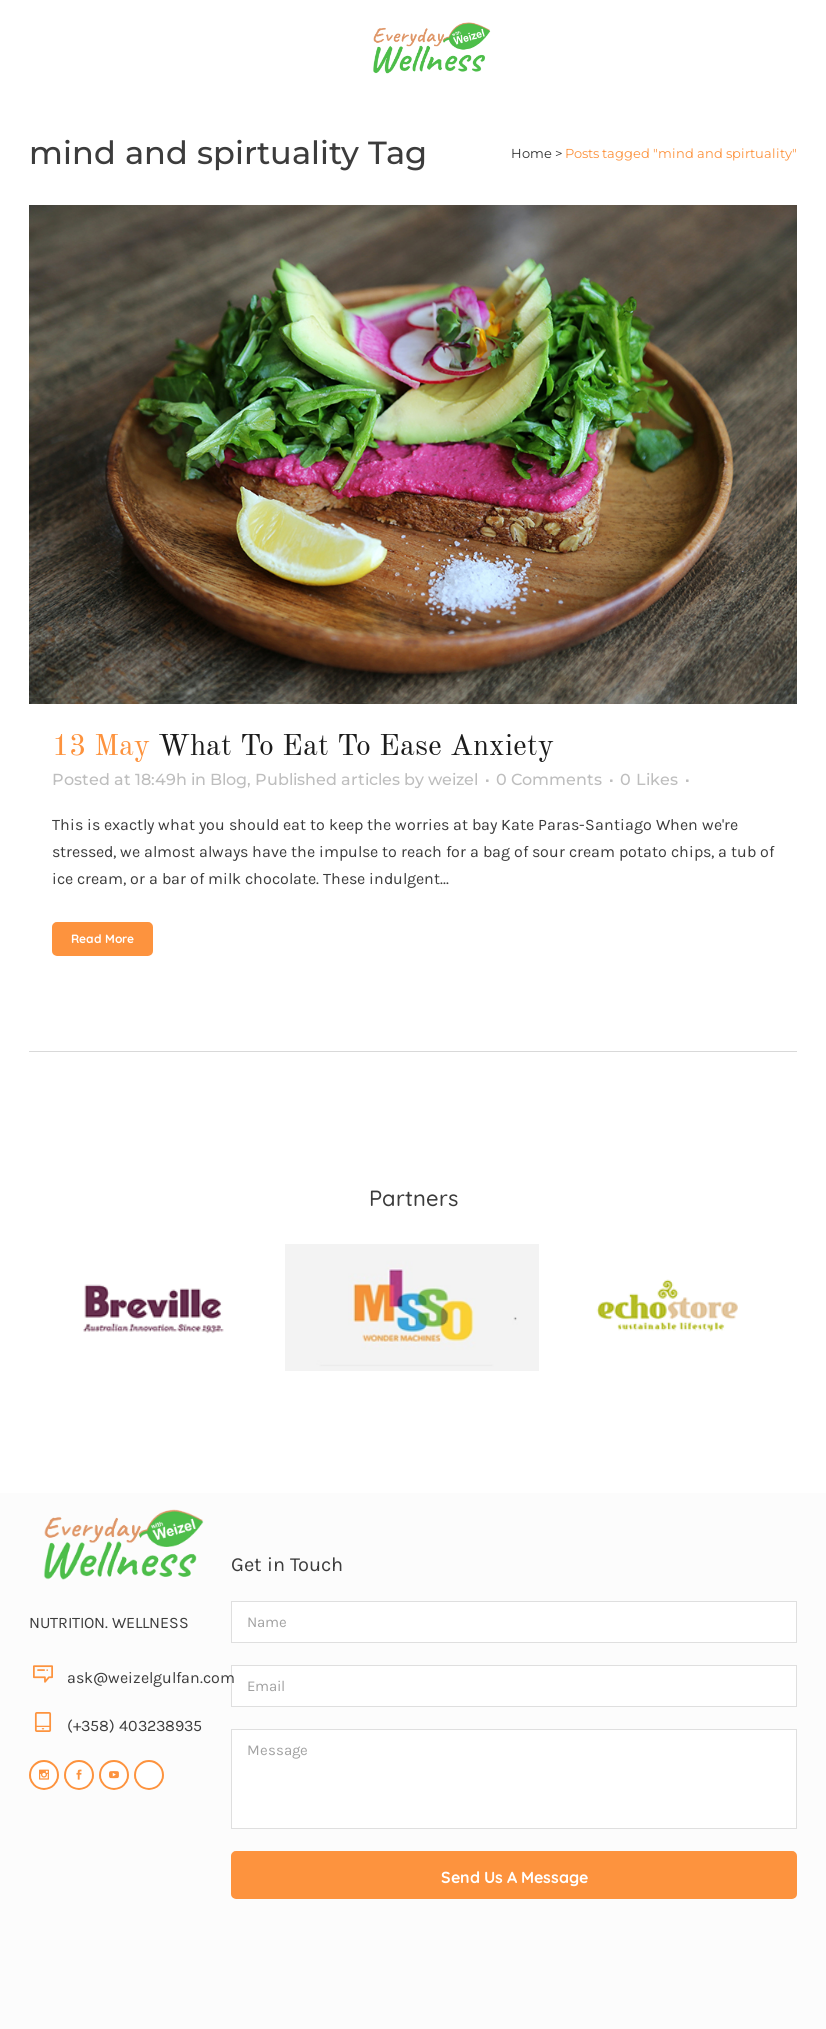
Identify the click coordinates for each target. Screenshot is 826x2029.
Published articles (327, 779)
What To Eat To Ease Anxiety (356, 747)
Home (531, 153)
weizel (453, 779)
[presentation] (514, 1970)
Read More (102, 938)
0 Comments (549, 779)
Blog (228, 779)
